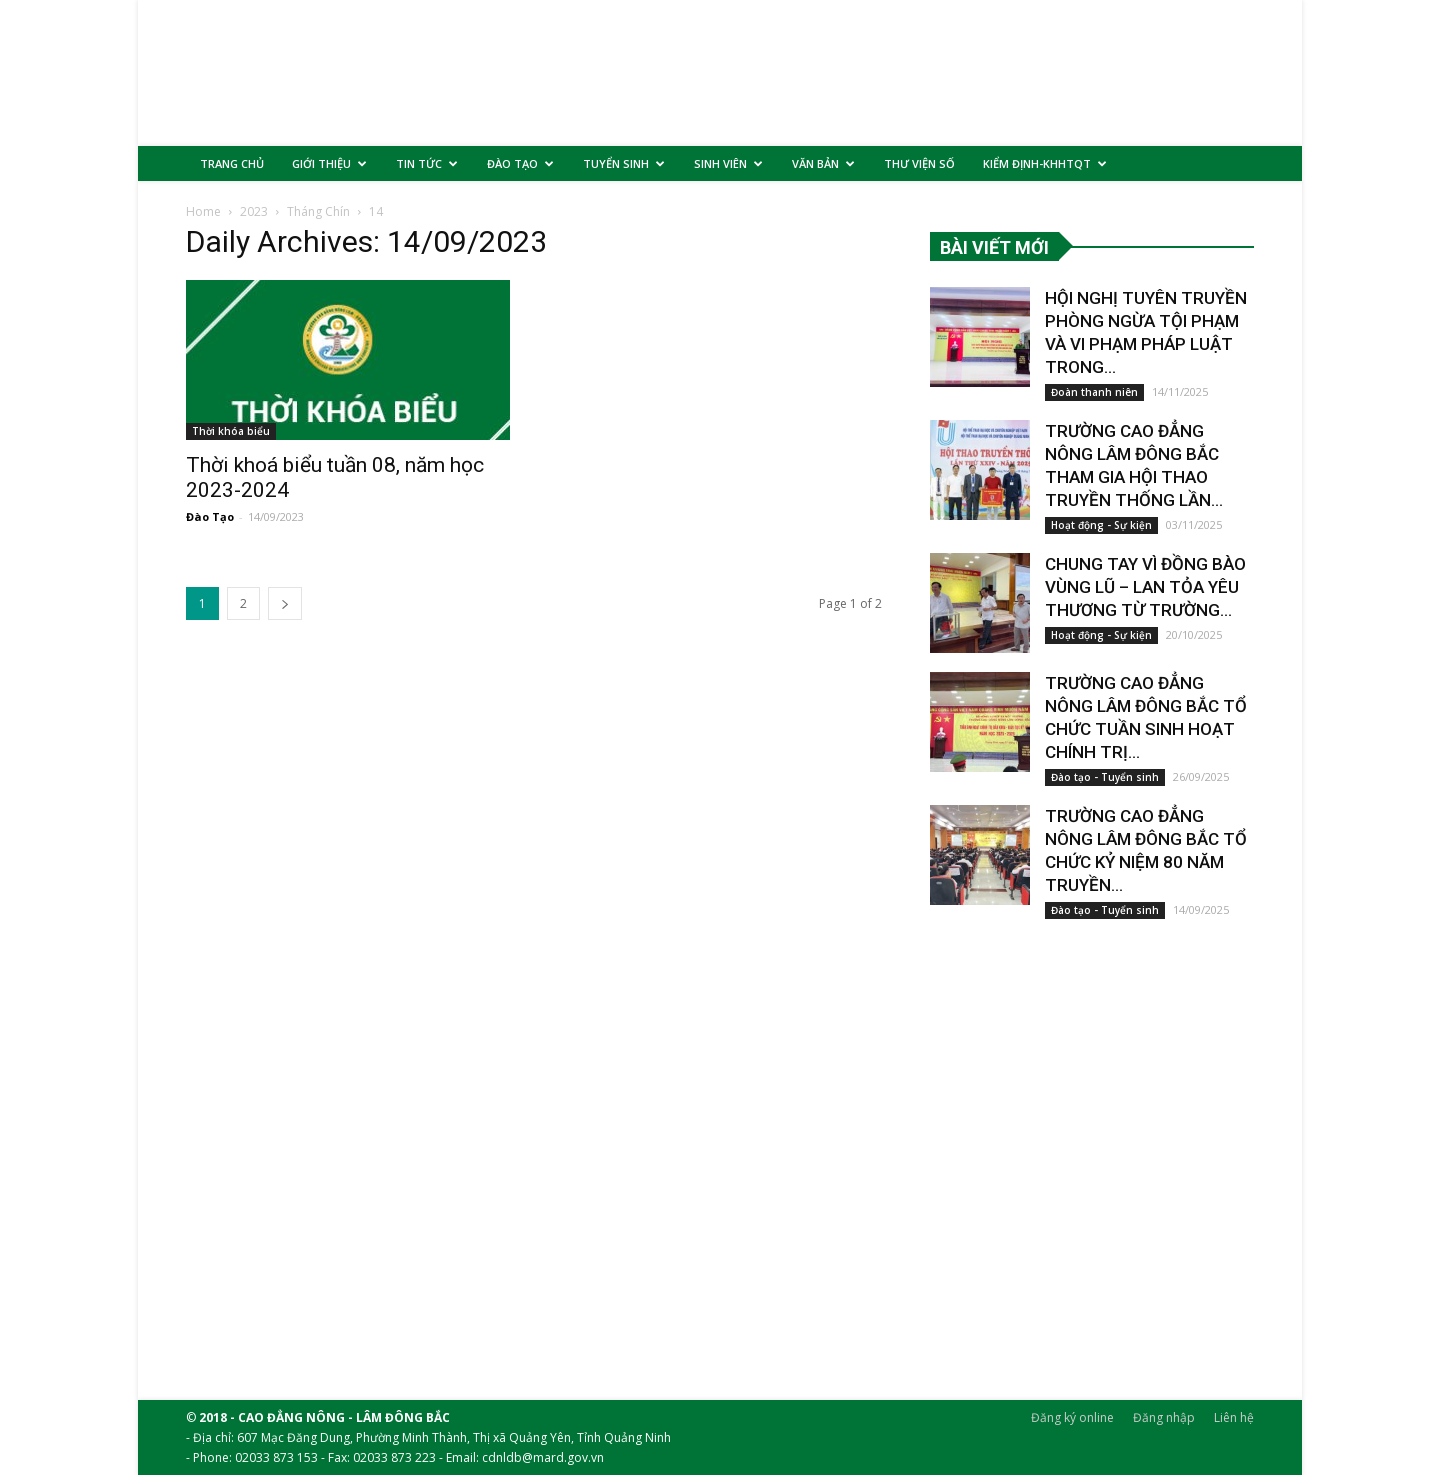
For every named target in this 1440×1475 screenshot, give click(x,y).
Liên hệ (1234, 1416)
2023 (254, 224)
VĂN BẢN (823, 163)
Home (203, 224)
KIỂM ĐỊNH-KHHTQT (1045, 163)
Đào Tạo (210, 529)
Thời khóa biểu (231, 444)
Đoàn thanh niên (1094, 405)
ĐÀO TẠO (520, 163)
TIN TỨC (427, 163)
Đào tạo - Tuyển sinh (1105, 790)
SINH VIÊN (728, 163)
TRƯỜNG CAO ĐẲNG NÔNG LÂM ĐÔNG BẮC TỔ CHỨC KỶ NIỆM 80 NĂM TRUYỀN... (1148, 852)
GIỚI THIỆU (329, 163)
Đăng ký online (1072, 1416)
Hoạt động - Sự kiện (1101, 538)
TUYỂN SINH (624, 163)
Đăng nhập (1164, 1416)
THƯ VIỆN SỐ (919, 163)
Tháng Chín (318, 224)
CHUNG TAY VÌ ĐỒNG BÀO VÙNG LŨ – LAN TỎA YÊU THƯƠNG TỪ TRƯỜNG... (1143, 600)
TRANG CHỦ (232, 163)
